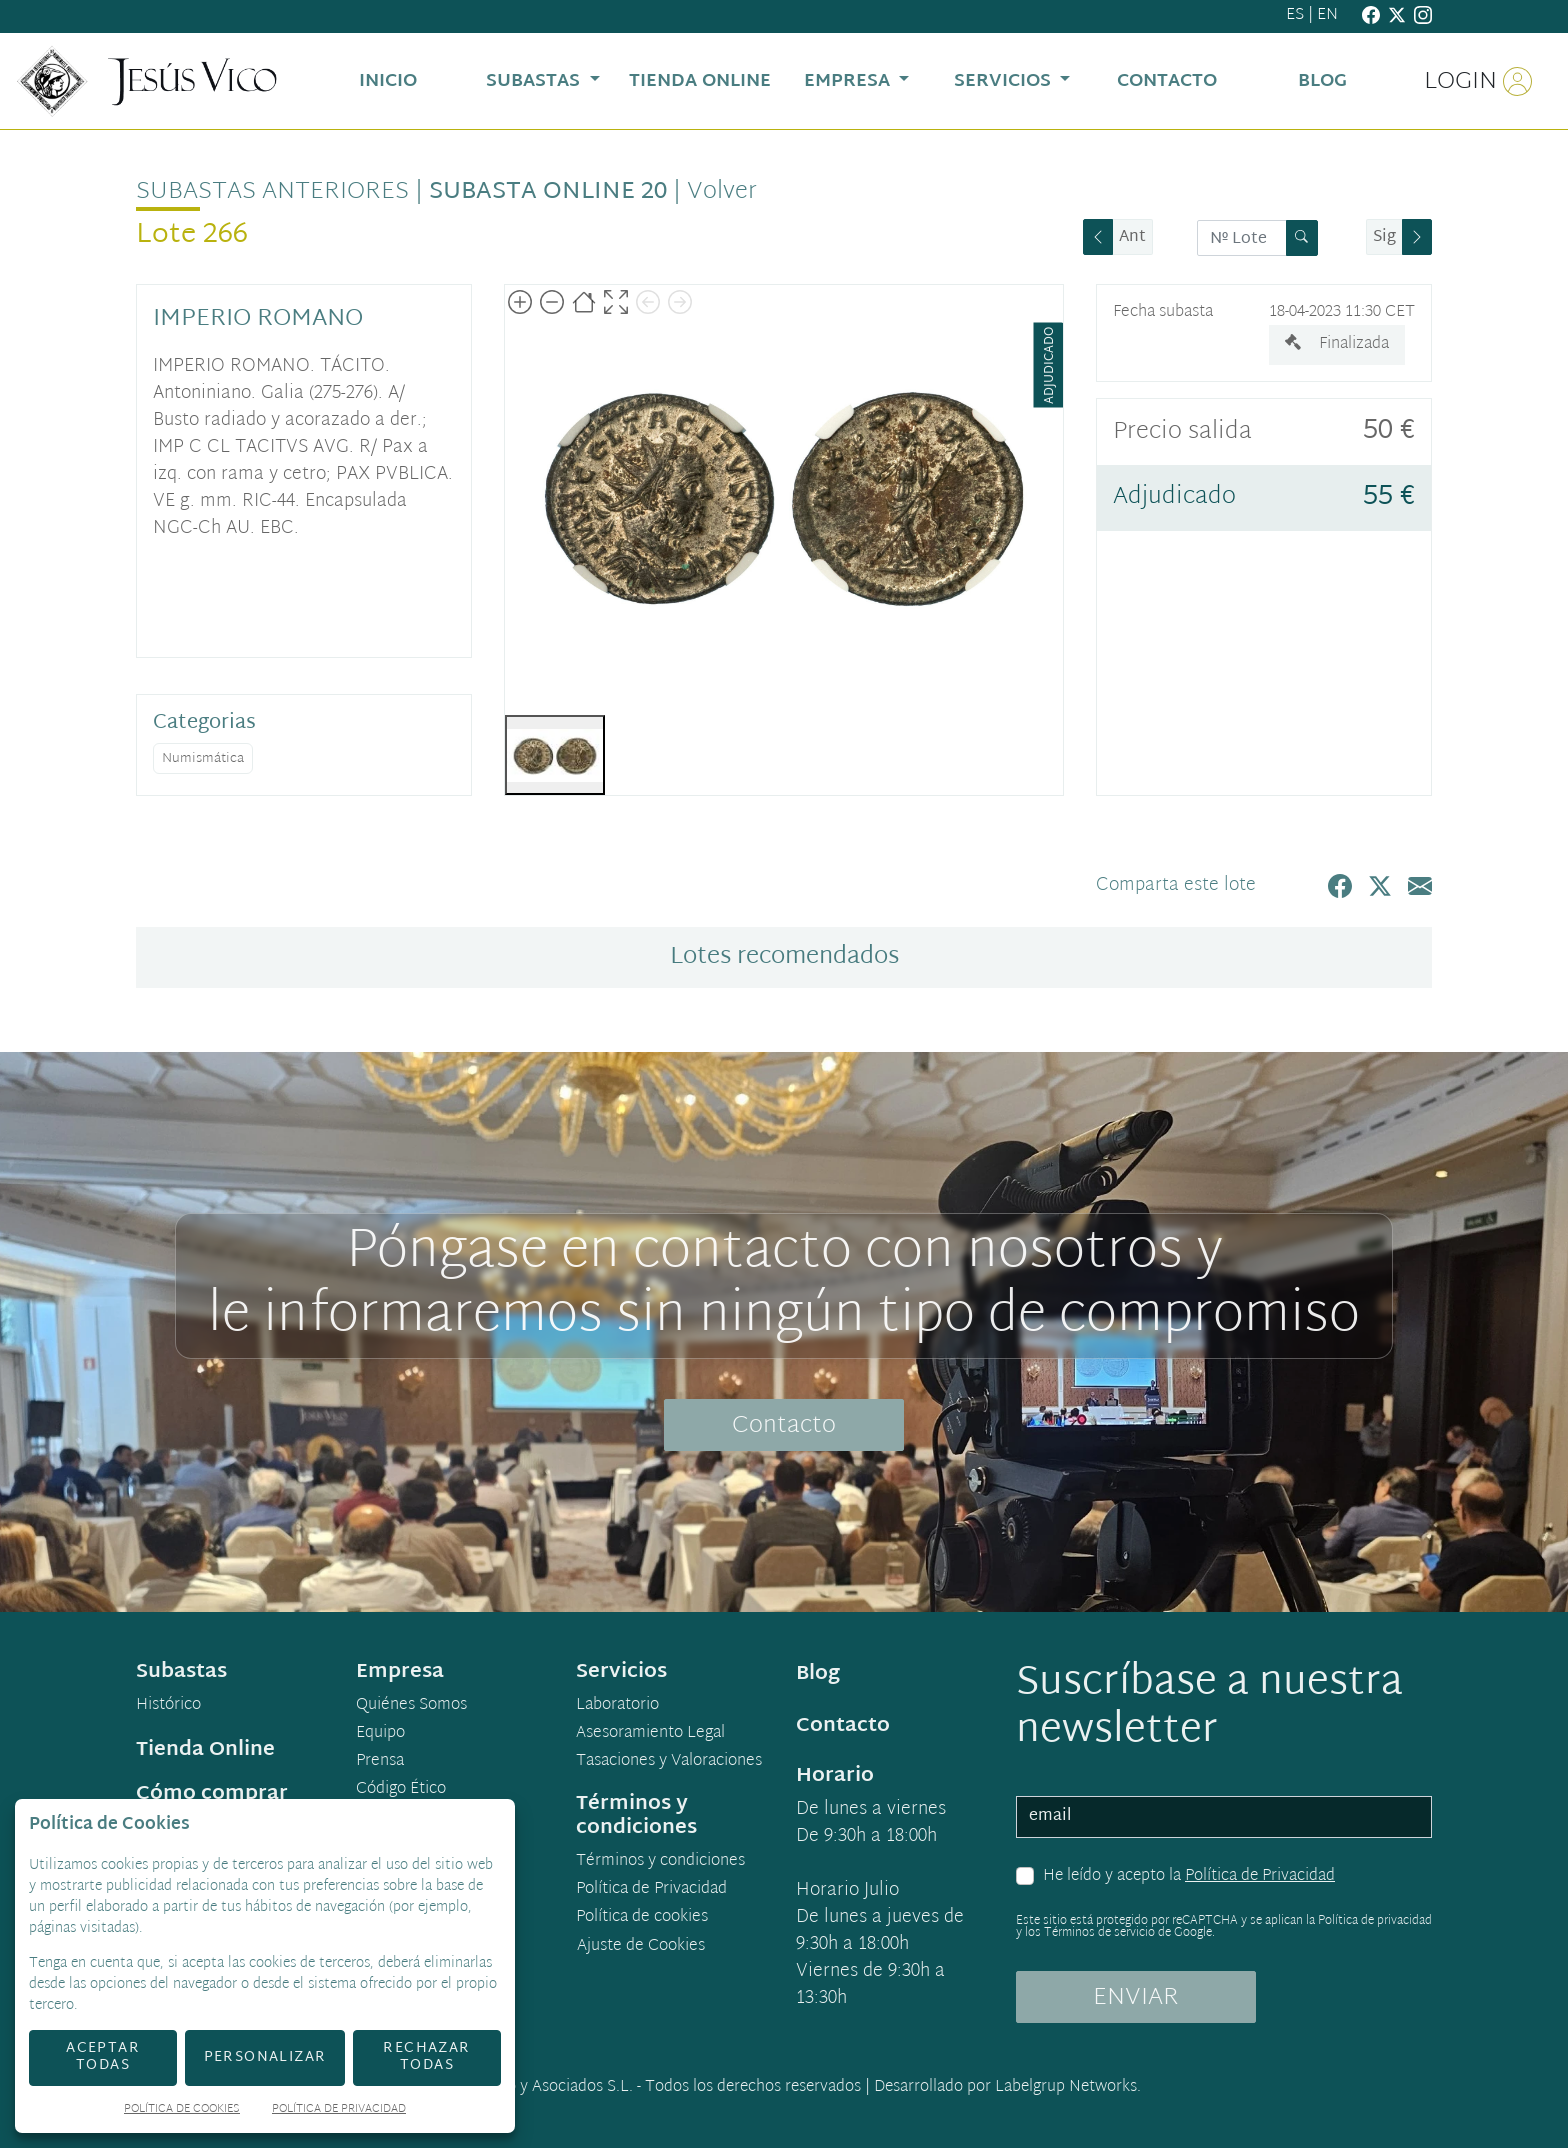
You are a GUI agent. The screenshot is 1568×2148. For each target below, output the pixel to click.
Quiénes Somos (411, 1706)
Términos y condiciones (660, 1862)
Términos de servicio (1099, 1933)
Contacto (784, 1426)
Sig (1384, 237)
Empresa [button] (849, 81)
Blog (818, 1674)
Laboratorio (617, 1706)
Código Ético (401, 1790)
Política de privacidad (1375, 1921)
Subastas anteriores (272, 192)
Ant (1132, 237)
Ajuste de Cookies (641, 1946)
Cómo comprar (212, 1794)
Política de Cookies (182, 2110)
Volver (722, 192)
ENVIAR (1136, 1998)
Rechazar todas (426, 2057)
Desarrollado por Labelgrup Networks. (1007, 2087)
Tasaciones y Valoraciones (669, 1762)
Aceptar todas (103, 2057)
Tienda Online (205, 1750)
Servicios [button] (1005, 81)
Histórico (168, 1706)
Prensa (380, 1762)
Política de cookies (642, 1918)
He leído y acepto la (1189, 1877)
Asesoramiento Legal (650, 1734)
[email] (1224, 1817)
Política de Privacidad (1260, 1876)
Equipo (380, 1734)
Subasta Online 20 (548, 192)
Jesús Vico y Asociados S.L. (539, 2087)
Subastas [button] (535, 81)
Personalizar (265, 2057)
